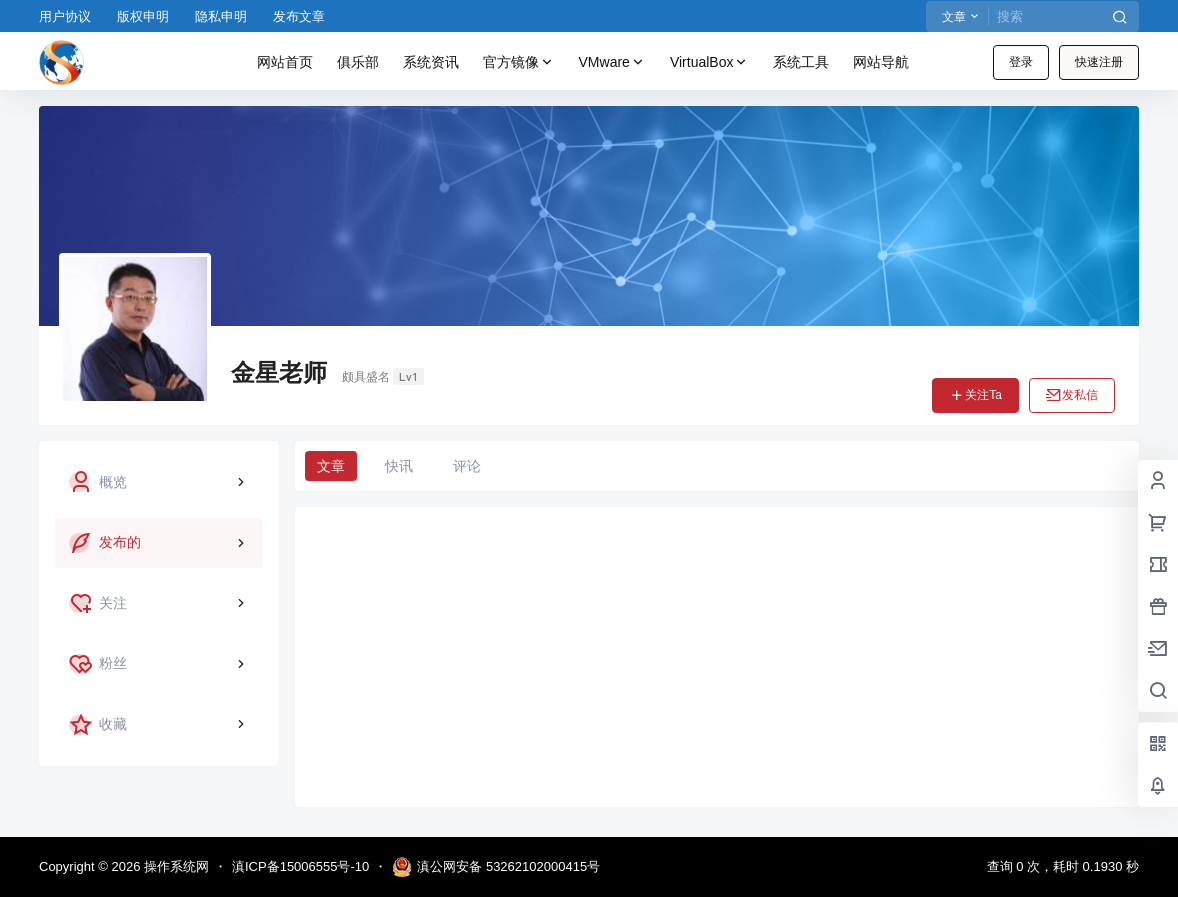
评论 (467, 466)
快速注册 (1099, 62)
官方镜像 (519, 62)
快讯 (399, 466)
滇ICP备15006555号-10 (300, 866)
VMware (612, 62)
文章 (331, 466)
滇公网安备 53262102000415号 (496, 867)
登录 (1021, 62)
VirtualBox (710, 62)
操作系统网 (174, 866)
